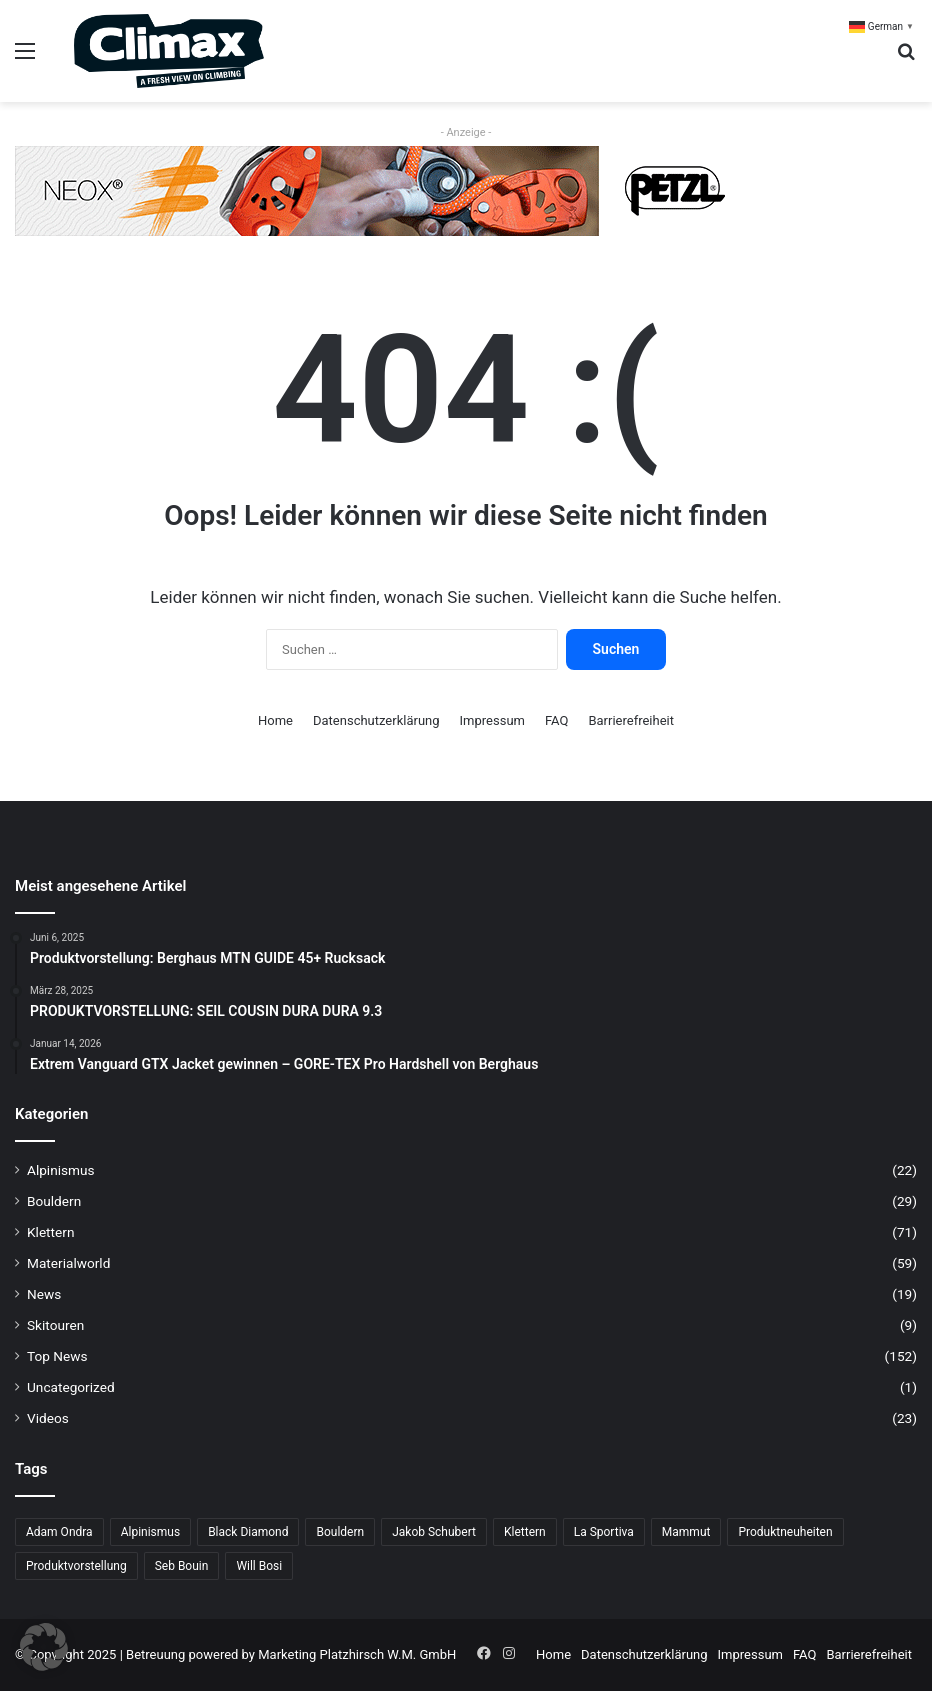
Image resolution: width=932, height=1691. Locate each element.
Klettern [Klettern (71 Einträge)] (525, 1532)
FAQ (556, 720)
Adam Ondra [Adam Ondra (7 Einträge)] (59, 1532)
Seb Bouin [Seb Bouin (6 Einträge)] (182, 1566)
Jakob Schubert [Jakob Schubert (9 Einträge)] (434, 1532)
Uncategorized (71, 1387)
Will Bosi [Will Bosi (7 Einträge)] (259, 1566)
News (44, 1294)
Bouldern (54, 1201)
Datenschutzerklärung (376, 720)
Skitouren (55, 1325)
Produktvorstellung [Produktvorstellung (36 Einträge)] (76, 1566)
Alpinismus (61, 1170)
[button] (44, 1647)
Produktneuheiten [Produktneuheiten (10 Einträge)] (785, 1532)
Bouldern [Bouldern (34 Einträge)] (340, 1532)
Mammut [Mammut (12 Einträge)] (686, 1532)
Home (275, 720)
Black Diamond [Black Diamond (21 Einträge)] (248, 1532)
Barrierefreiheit (631, 720)
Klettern (50, 1232)
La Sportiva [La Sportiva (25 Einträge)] (604, 1532)
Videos (48, 1418)
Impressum (492, 720)
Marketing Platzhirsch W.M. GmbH (357, 1654)
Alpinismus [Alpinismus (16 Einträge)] (150, 1532)
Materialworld (68, 1263)
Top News (57, 1356)
